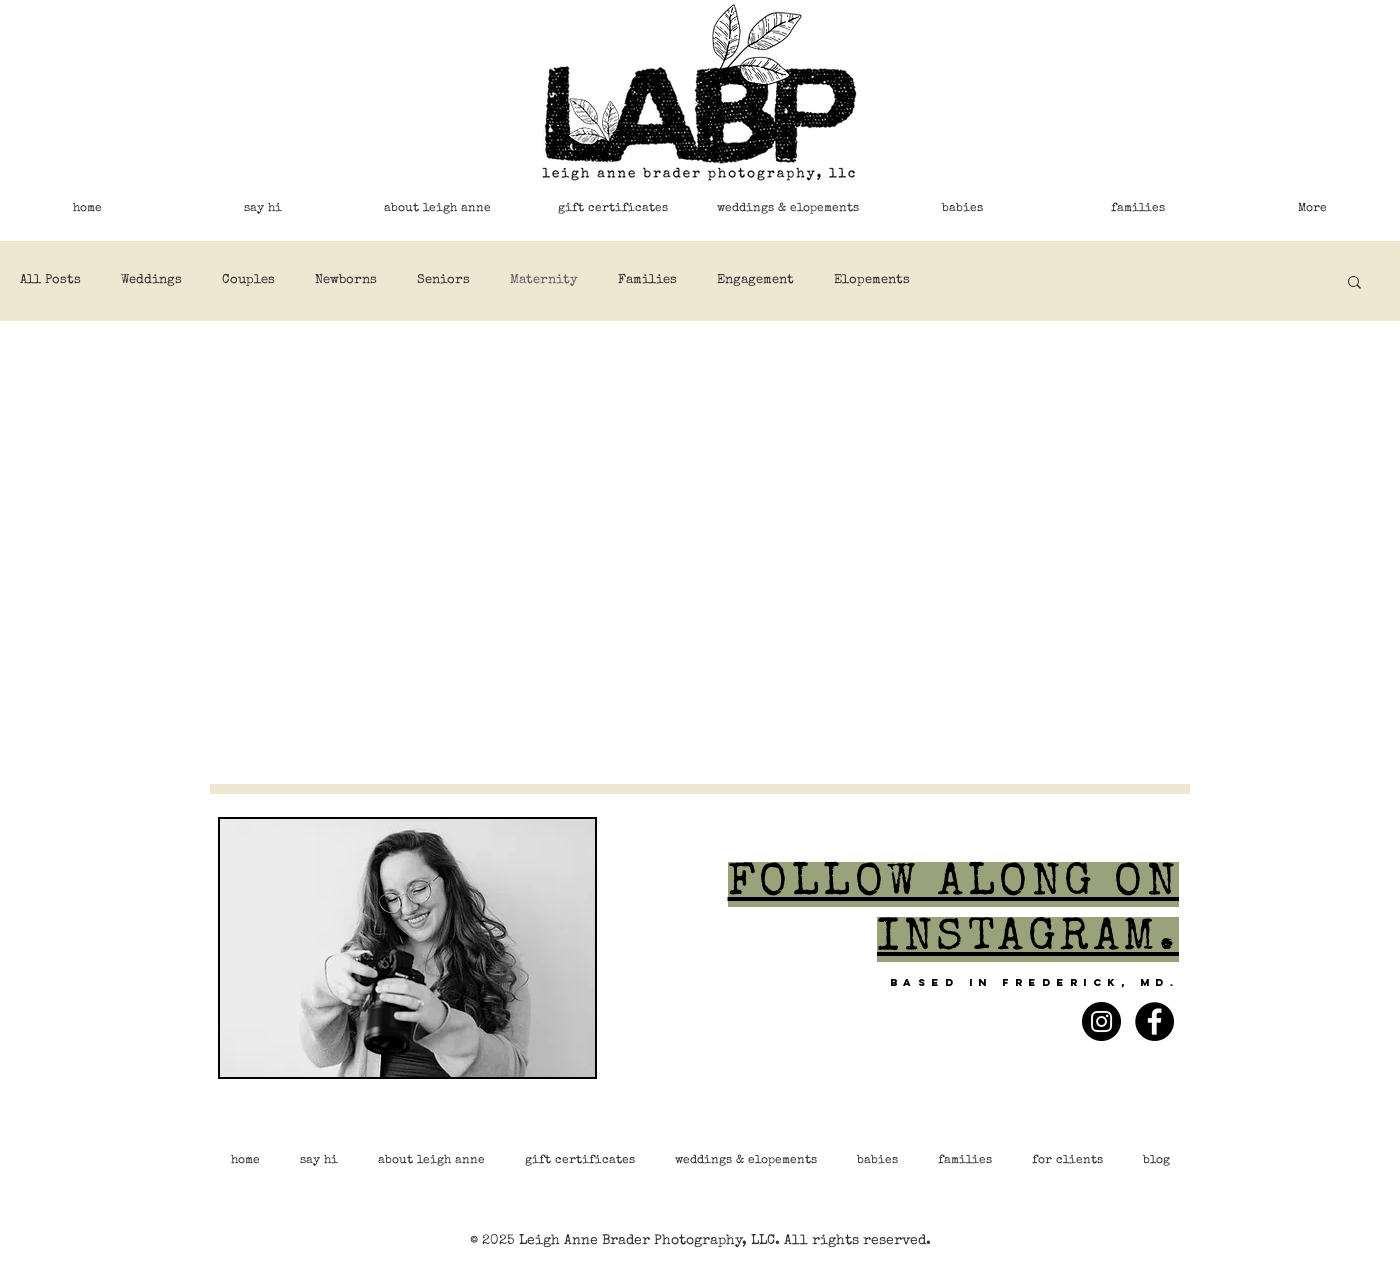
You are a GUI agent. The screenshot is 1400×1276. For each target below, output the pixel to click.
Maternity (544, 280)
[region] (407, 956)
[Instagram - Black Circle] (1101, 1021)
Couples (248, 280)
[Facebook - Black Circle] (1154, 1021)
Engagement (755, 280)
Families (647, 280)
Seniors (443, 280)
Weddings (151, 280)
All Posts (50, 280)
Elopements (872, 280)
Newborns (346, 280)
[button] (1354, 283)
